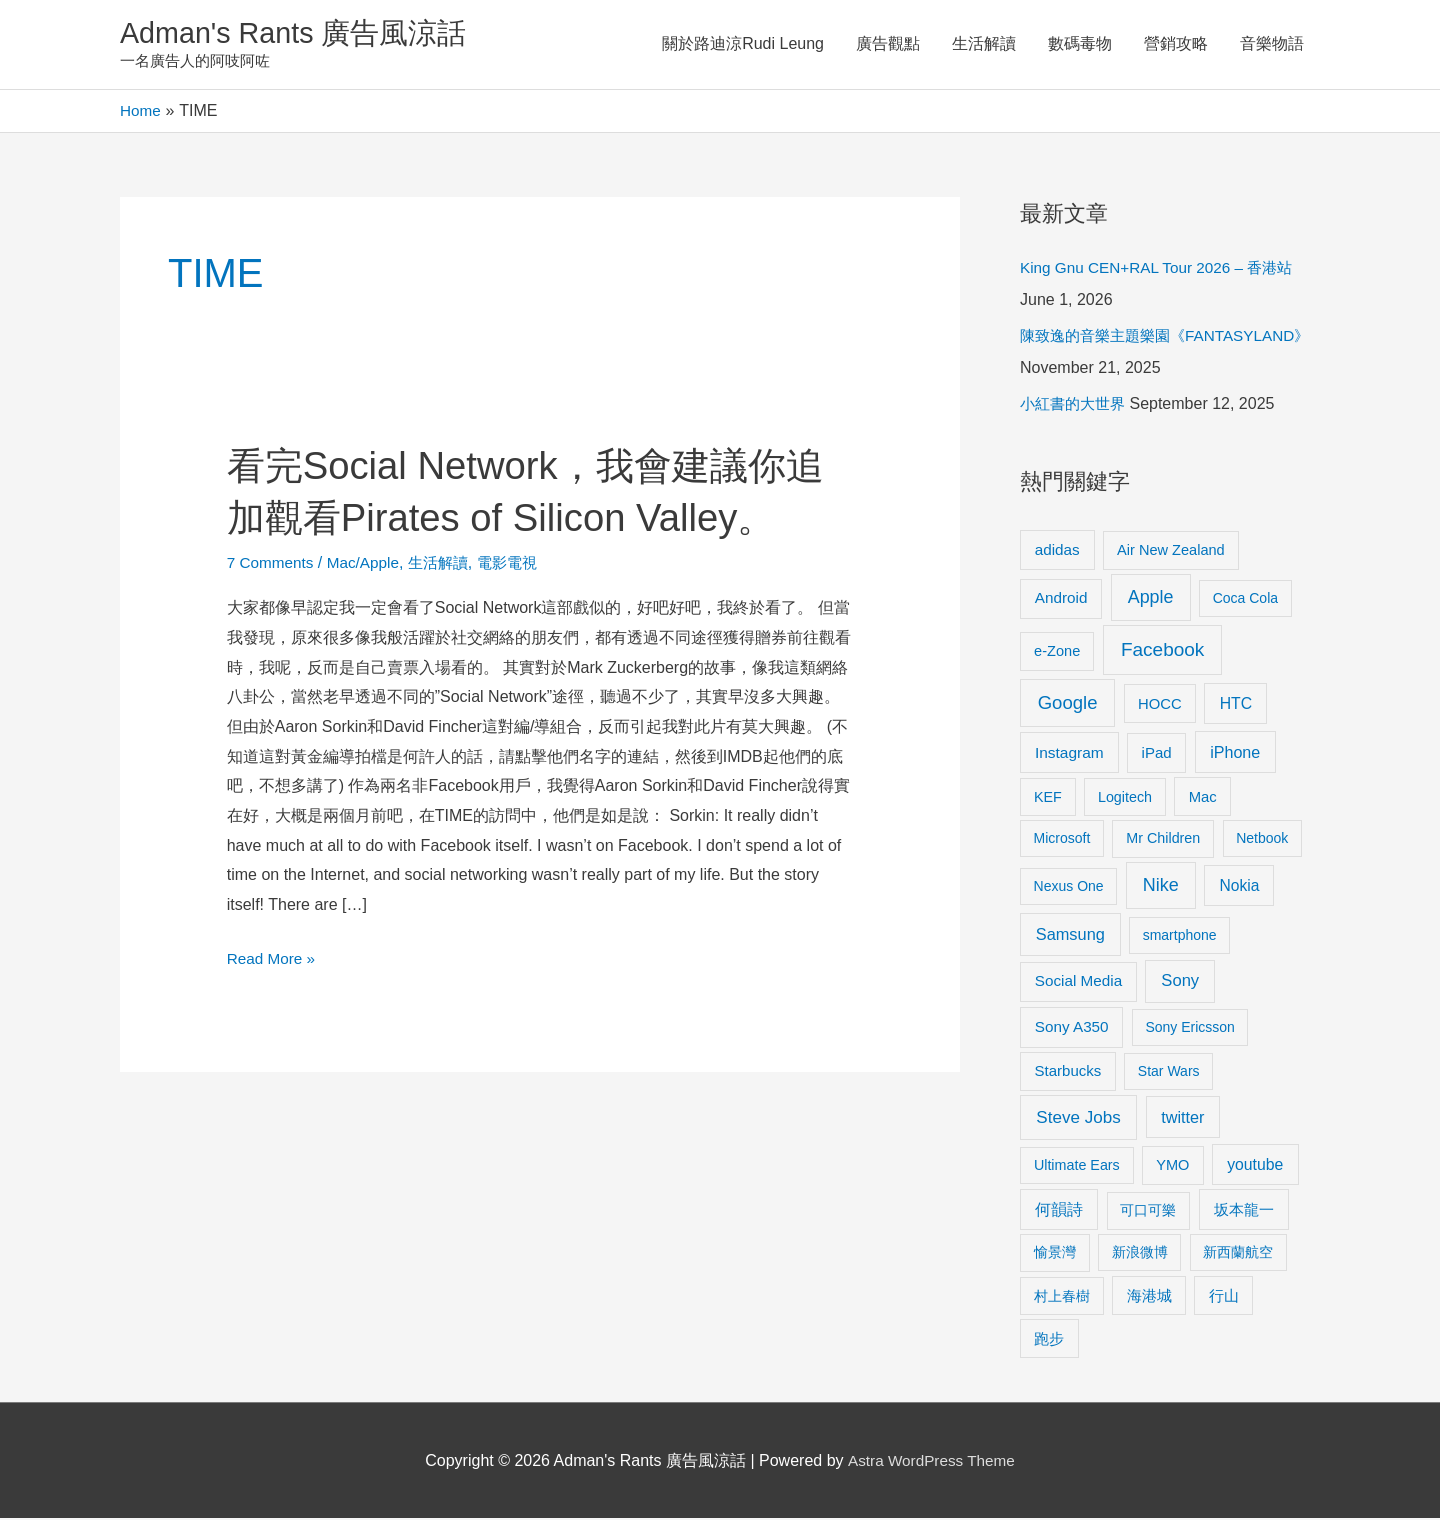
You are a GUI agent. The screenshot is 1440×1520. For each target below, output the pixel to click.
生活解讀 (984, 44)
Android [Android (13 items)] (1061, 599)
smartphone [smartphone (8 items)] (1180, 937)
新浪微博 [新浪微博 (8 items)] (1140, 1254)
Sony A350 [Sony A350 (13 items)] (1072, 1028)
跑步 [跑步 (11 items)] (1049, 1340)
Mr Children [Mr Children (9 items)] (1163, 840)
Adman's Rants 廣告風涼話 (300, 33)
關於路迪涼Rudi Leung (743, 44)
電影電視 (520, 563)
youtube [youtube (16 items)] (1255, 1165)
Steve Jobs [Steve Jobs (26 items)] (1078, 1118)
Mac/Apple (369, 563)
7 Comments (272, 563)
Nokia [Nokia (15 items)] (1239, 887)
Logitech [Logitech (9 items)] (1125, 798)
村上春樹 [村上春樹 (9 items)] (1062, 1297)
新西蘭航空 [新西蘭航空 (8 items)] (1238, 1254)
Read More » (273, 960)
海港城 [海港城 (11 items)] (1149, 1297)
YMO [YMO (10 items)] (1172, 1166)
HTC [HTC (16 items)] (1236, 704)
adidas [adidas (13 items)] (1057, 550)
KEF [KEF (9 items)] (1048, 798)
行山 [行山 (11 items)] (1224, 1297)
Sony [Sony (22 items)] (1180, 982)
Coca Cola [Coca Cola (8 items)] (1245, 600)
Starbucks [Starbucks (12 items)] (1068, 1072)
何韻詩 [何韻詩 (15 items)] (1059, 1211)
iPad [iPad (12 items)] (1157, 754)
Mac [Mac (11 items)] (1203, 798)
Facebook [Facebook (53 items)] (1162, 650)
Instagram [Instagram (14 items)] (1069, 754)
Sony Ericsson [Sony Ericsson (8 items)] (1189, 1029)
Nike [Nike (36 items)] (1161, 887)
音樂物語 (1272, 44)
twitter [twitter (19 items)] (1182, 1118)
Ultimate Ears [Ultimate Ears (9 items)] (1077, 1166)
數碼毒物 (1080, 44)
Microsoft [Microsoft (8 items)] (1062, 840)
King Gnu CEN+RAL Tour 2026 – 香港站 (1163, 269)
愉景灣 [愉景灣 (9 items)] (1055, 1254)
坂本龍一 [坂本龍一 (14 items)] (1244, 1211)
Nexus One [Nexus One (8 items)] (1069, 888)
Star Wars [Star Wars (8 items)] (1169, 1073)
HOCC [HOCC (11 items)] (1160, 705)
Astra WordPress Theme (931, 1461)
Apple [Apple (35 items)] (1151, 599)
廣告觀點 (888, 44)
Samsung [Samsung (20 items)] (1070, 936)
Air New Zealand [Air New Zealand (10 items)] (1171, 551)
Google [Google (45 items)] (1068, 703)
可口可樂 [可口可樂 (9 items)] (1148, 1212)
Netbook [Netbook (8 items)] (1262, 840)
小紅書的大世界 (1076, 405)
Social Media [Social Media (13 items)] (1078, 982)
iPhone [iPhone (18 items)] (1235, 754)
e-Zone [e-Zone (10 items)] (1057, 652)
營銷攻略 (1176, 44)
